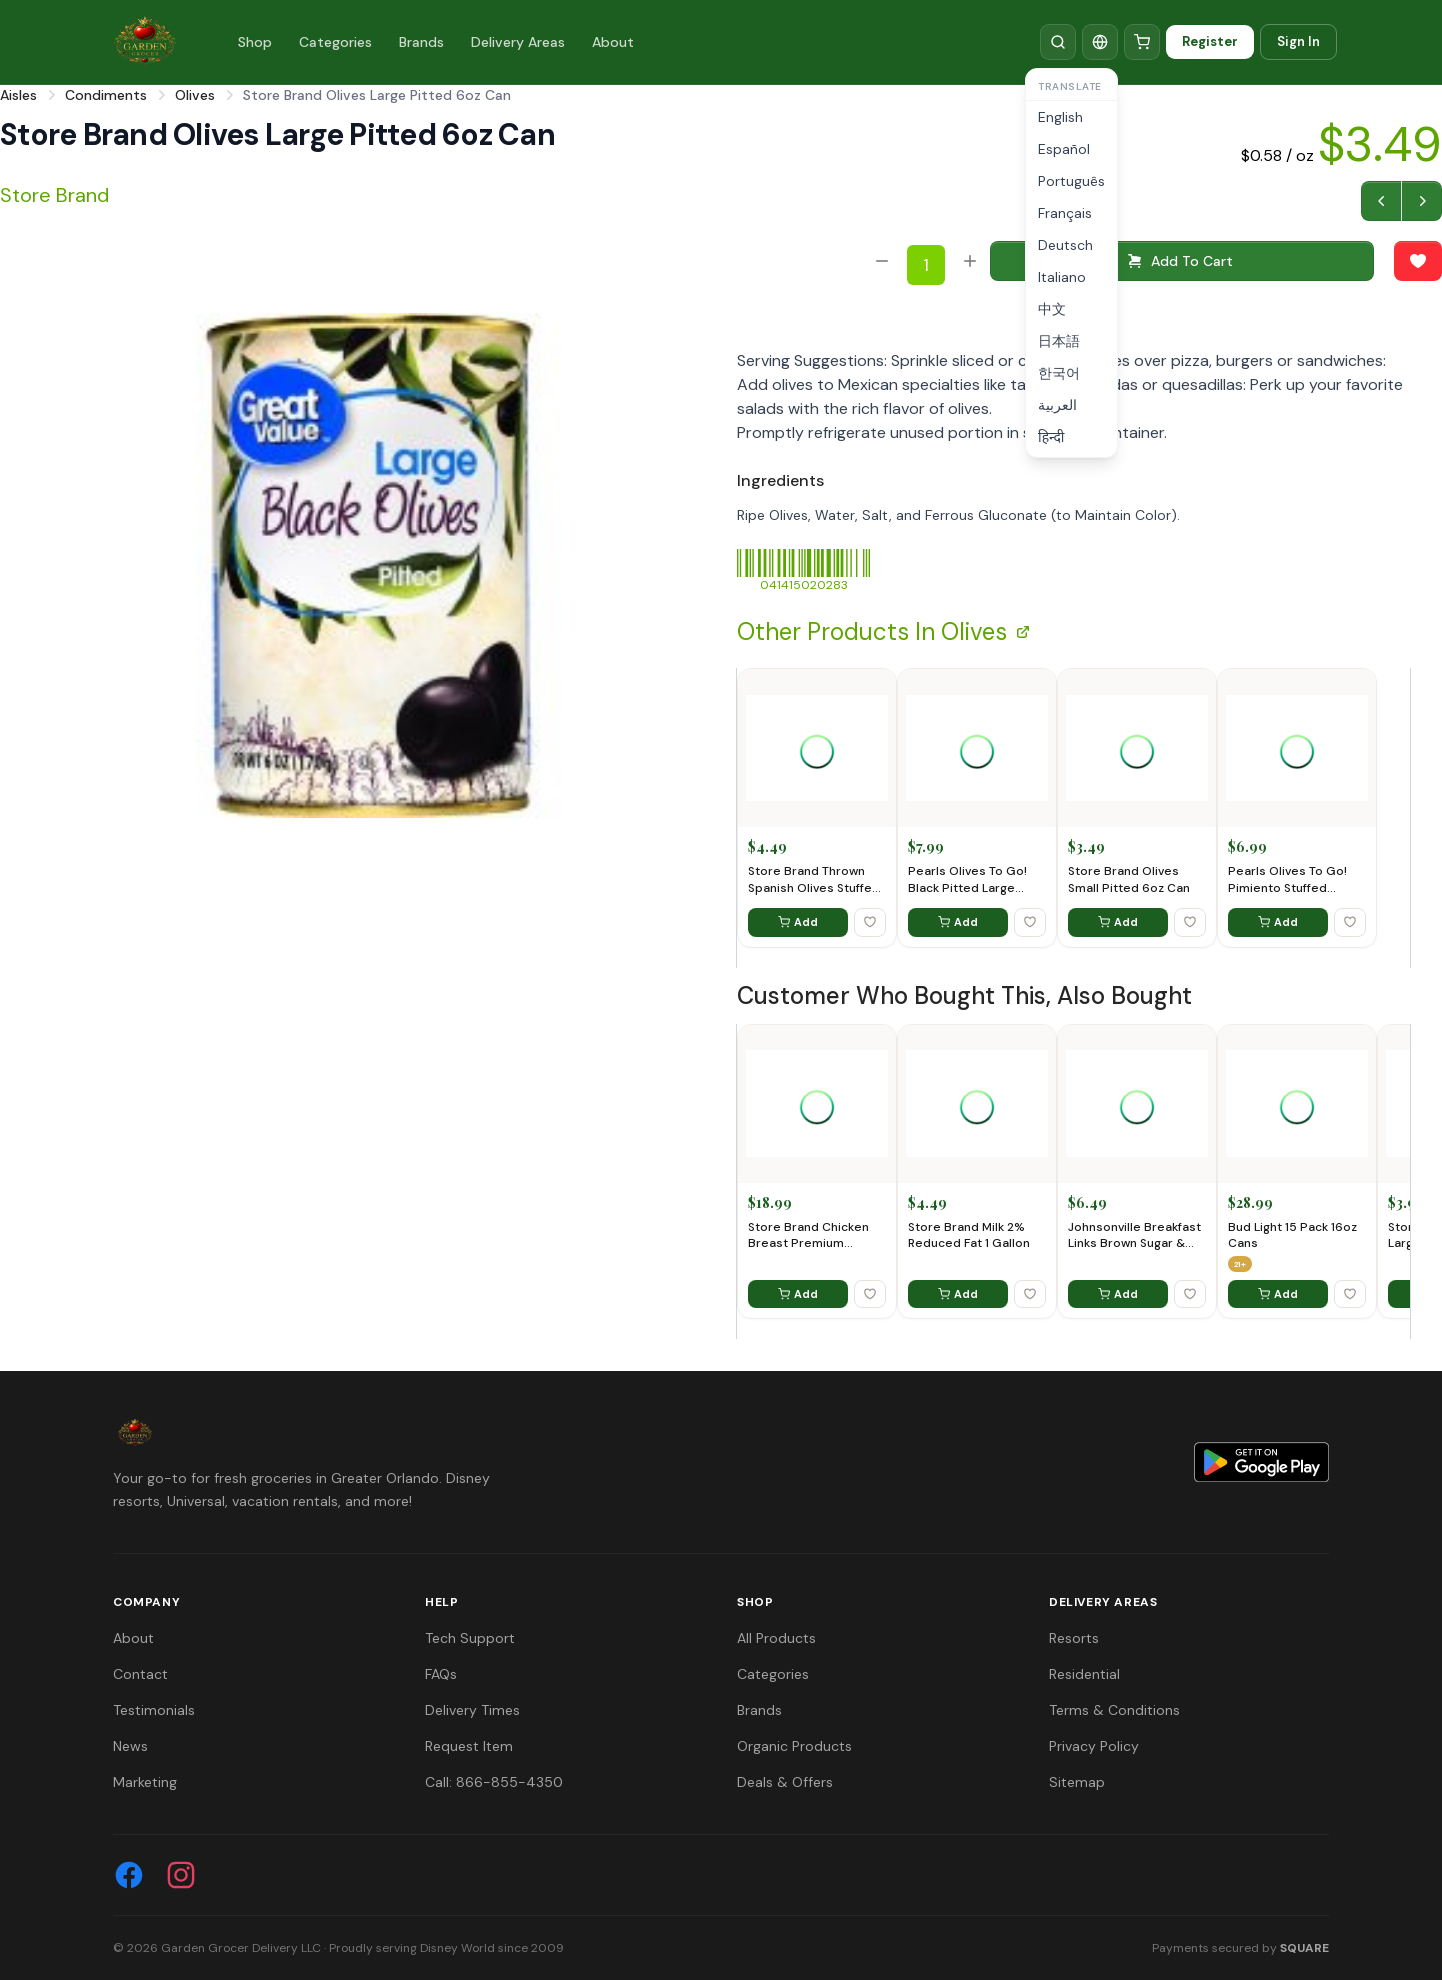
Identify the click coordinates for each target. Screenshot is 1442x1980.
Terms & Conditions (1114, 1710)
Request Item (469, 1746)
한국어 (1059, 373)
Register (1210, 41)
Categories (335, 42)
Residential (1084, 1674)
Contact (140, 1674)
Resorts (1074, 1638)
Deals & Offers (785, 1782)
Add (798, 922)
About (613, 42)
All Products (776, 1638)
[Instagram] (181, 1875)
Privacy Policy (1094, 1746)
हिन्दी (1051, 437)
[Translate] (1100, 42)
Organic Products (794, 1746)
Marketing (145, 1782)
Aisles (18, 95)
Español (1064, 149)
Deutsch (1065, 245)
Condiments (106, 95)
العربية (1057, 405)
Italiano (1062, 277)
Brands (421, 42)
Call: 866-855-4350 (494, 1782)
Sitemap (1077, 1782)
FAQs (441, 1674)
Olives (195, 95)
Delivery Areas (518, 42)
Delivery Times (472, 1710)
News (130, 1746)
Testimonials (154, 1710)
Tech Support (470, 1638)
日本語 (1059, 341)
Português (1071, 181)
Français (1065, 213)
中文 (1052, 309)
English (1060, 117)
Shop (255, 42)
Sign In (1298, 41)
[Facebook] (129, 1875)
